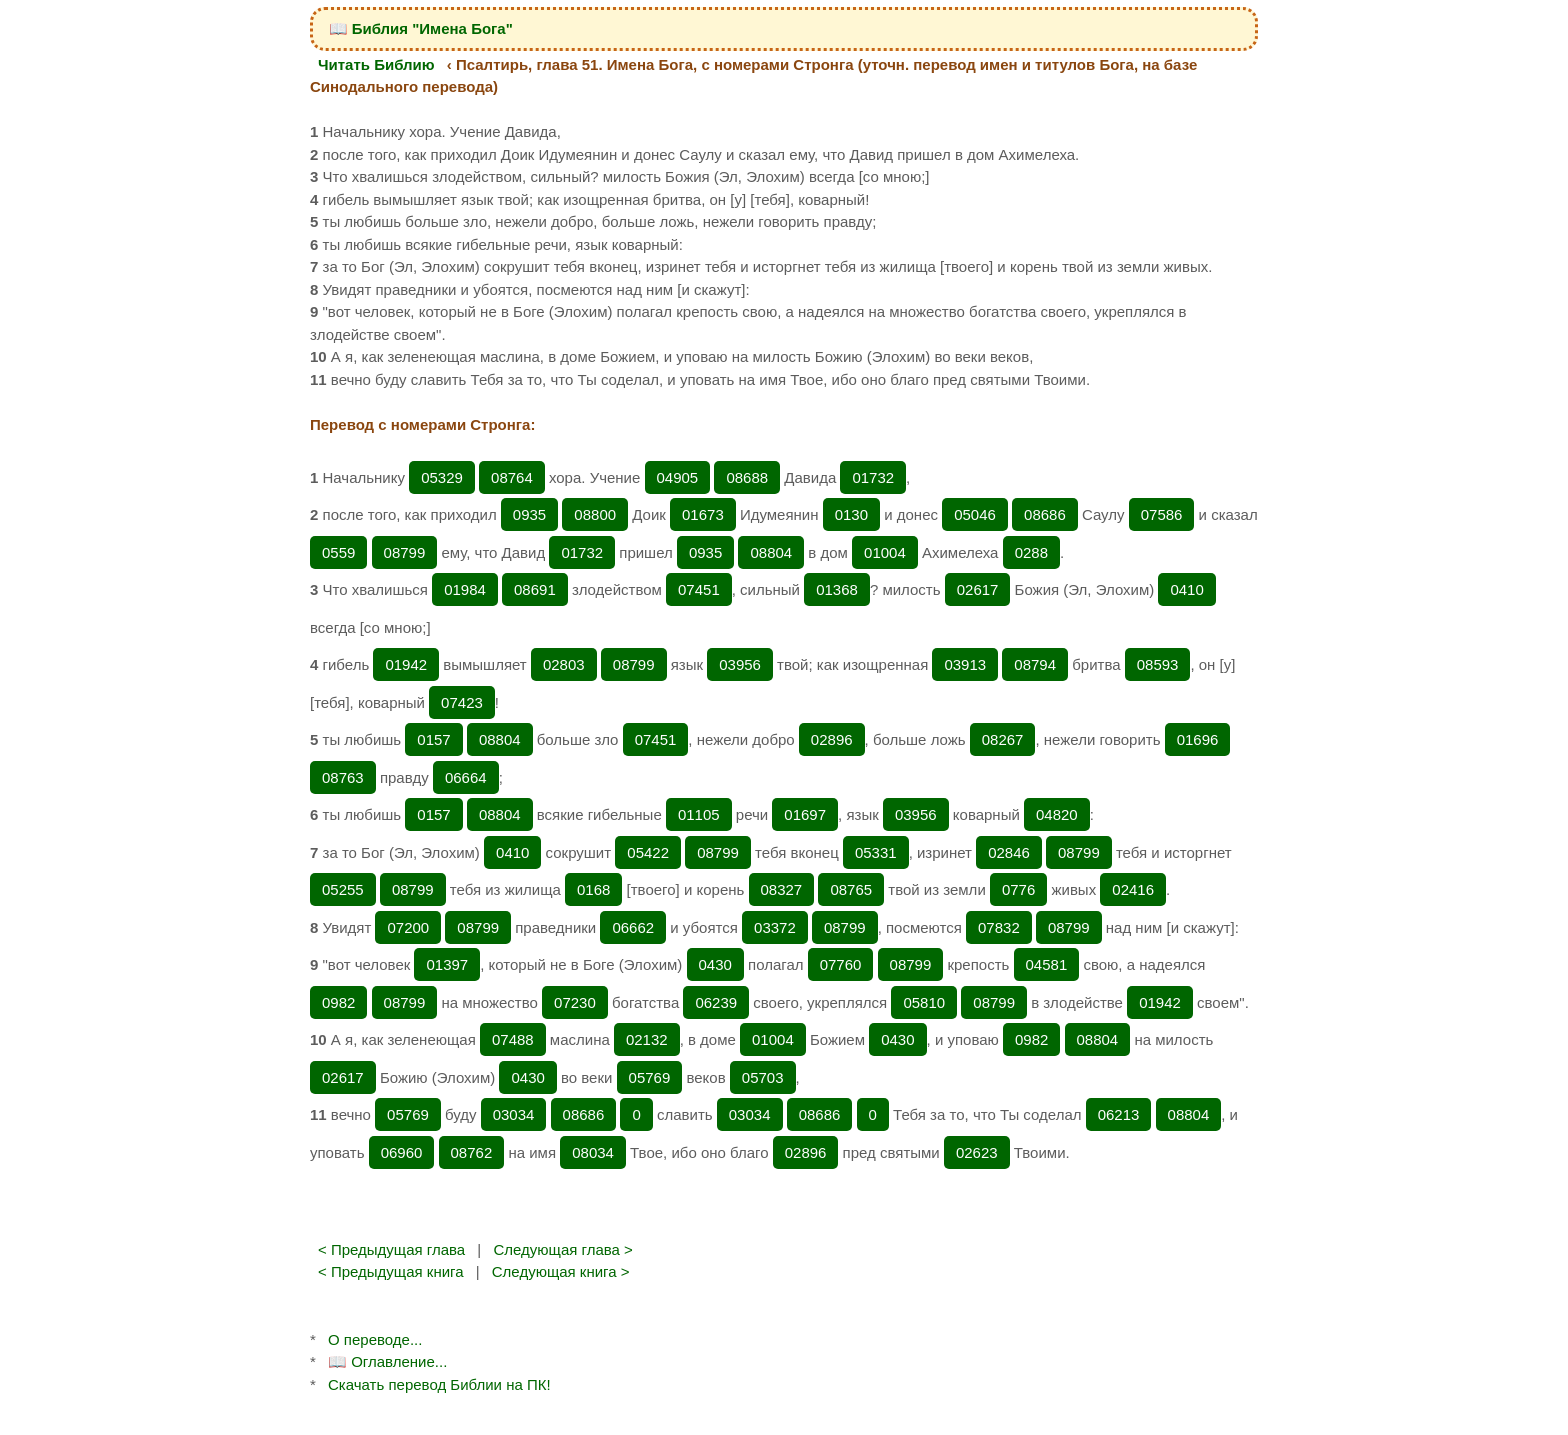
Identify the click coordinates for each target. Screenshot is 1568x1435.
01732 (873, 477)
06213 (1119, 1114)
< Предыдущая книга (391, 1271)
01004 (885, 552)
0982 (338, 1002)
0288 (1031, 552)
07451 (699, 589)
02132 (647, 1039)
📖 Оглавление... (387, 1361)
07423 (462, 702)
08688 (747, 477)
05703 (763, 1077)
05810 (924, 1002)
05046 (975, 514)
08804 (771, 552)
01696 (1198, 739)
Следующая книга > (561, 1271)
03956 (740, 664)
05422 (648, 852)
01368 (837, 589)
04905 (678, 477)
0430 (715, 964)
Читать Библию (376, 64)
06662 (633, 927)
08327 (782, 889)
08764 (512, 477)
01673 (703, 514)
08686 (1045, 514)
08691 (535, 589)
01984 (465, 589)
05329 (442, 477)
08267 (1003, 739)
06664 (466, 777)
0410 (1186, 589)
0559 (338, 552)
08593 (1158, 664)
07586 (1162, 514)
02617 (978, 589)
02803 (564, 664)
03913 (965, 664)
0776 (1018, 889)
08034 (593, 1152)
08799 (405, 552)
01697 (805, 814)
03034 (514, 1114)
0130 (851, 514)
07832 (999, 927)
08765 (851, 889)
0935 (529, 514)
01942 (406, 664)
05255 (343, 889)
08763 (343, 777)
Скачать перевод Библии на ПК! (439, 1384)
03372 (775, 927)
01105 (699, 814)
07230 (575, 1002)
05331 (876, 852)
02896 (832, 739)
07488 (513, 1039)
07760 (841, 964)
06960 (402, 1152)
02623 (977, 1152)
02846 (1009, 852)
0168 (593, 889)
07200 (408, 927)
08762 (472, 1152)
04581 (1047, 964)
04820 (1057, 814)
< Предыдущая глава (391, 1249)
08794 (1035, 664)
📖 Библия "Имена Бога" (421, 28)
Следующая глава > (562, 1249)
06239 (716, 1002)
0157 (433, 739)
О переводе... (375, 1339)
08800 (595, 514)
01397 (447, 964)
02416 (1133, 889)
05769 (650, 1077)
